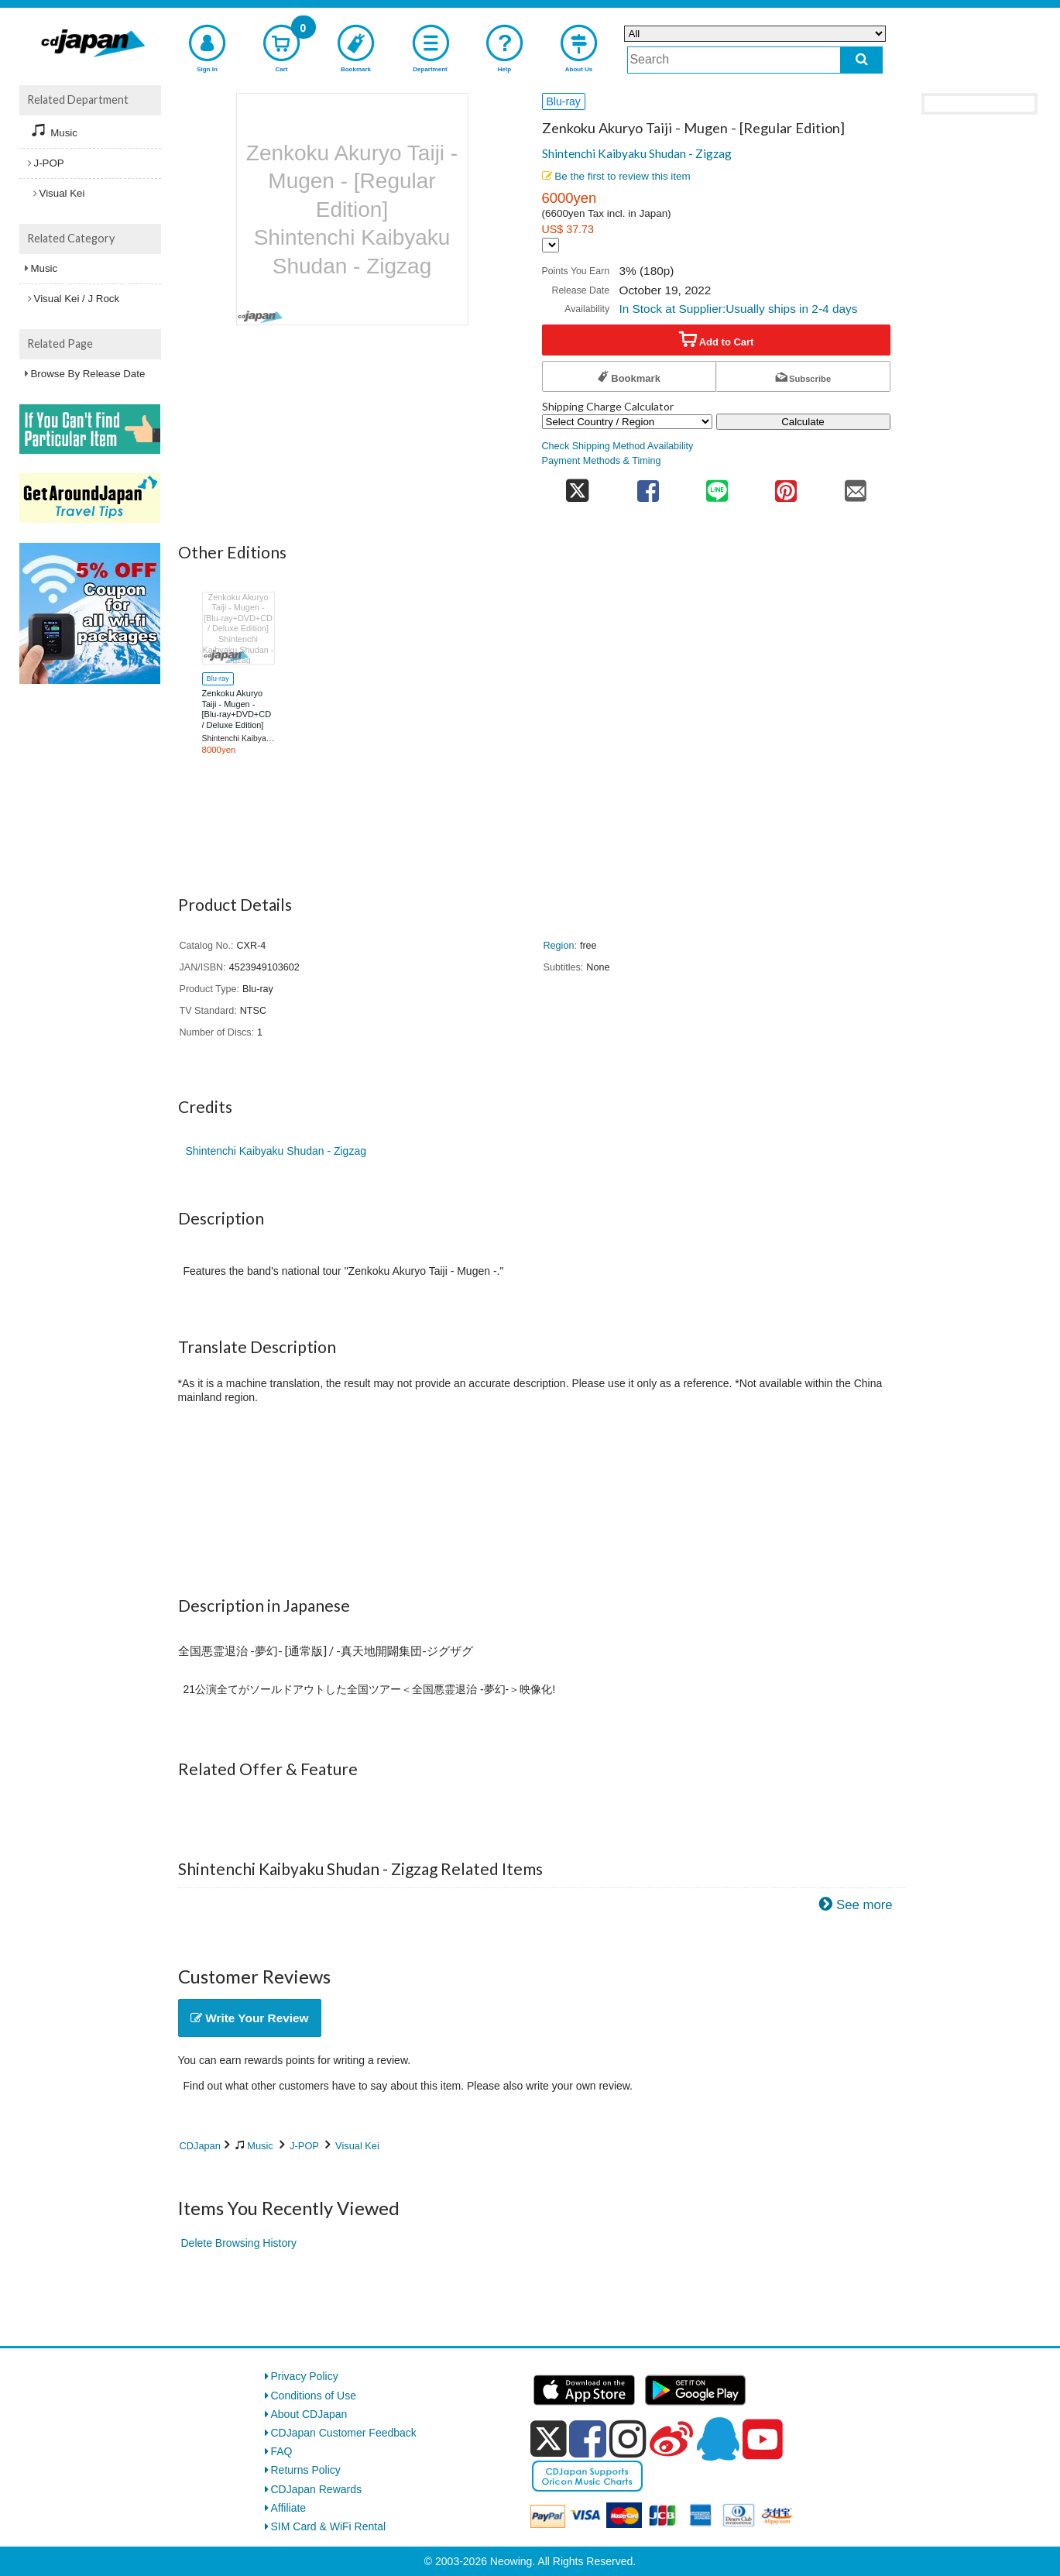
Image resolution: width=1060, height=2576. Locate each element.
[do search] (861, 60)
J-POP (304, 2146)
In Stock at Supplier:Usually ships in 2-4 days (738, 308)
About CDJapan (309, 2414)
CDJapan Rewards (316, 2489)
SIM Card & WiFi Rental (328, 2526)
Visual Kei (357, 2146)
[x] (548, 2439)
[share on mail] (855, 486)
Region (559, 945)
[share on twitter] (578, 486)
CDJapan (200, 2146)
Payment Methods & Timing (601, 460)
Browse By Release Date (88, 374)
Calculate (803, 422)
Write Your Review (249, 2018)
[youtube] (763, 2440)
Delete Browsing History (239, 2243)
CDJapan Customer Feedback (344, 2433)
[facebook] (587, 2439)
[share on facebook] (647, 486)
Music (260, 2146)
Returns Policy (306, 2470)
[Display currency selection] (550, 245)
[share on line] (716, 486)
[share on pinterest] (786, 486)
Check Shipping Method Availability (618, 446)
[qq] (717, 2439)
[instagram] (628, 2439)
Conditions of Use (314, 2395)
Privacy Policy (304, 2376)
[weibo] (671, 2439)
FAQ (282, 2451)
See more (864, 1905)
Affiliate (289, 2508)
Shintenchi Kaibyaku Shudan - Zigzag (637, 153)
